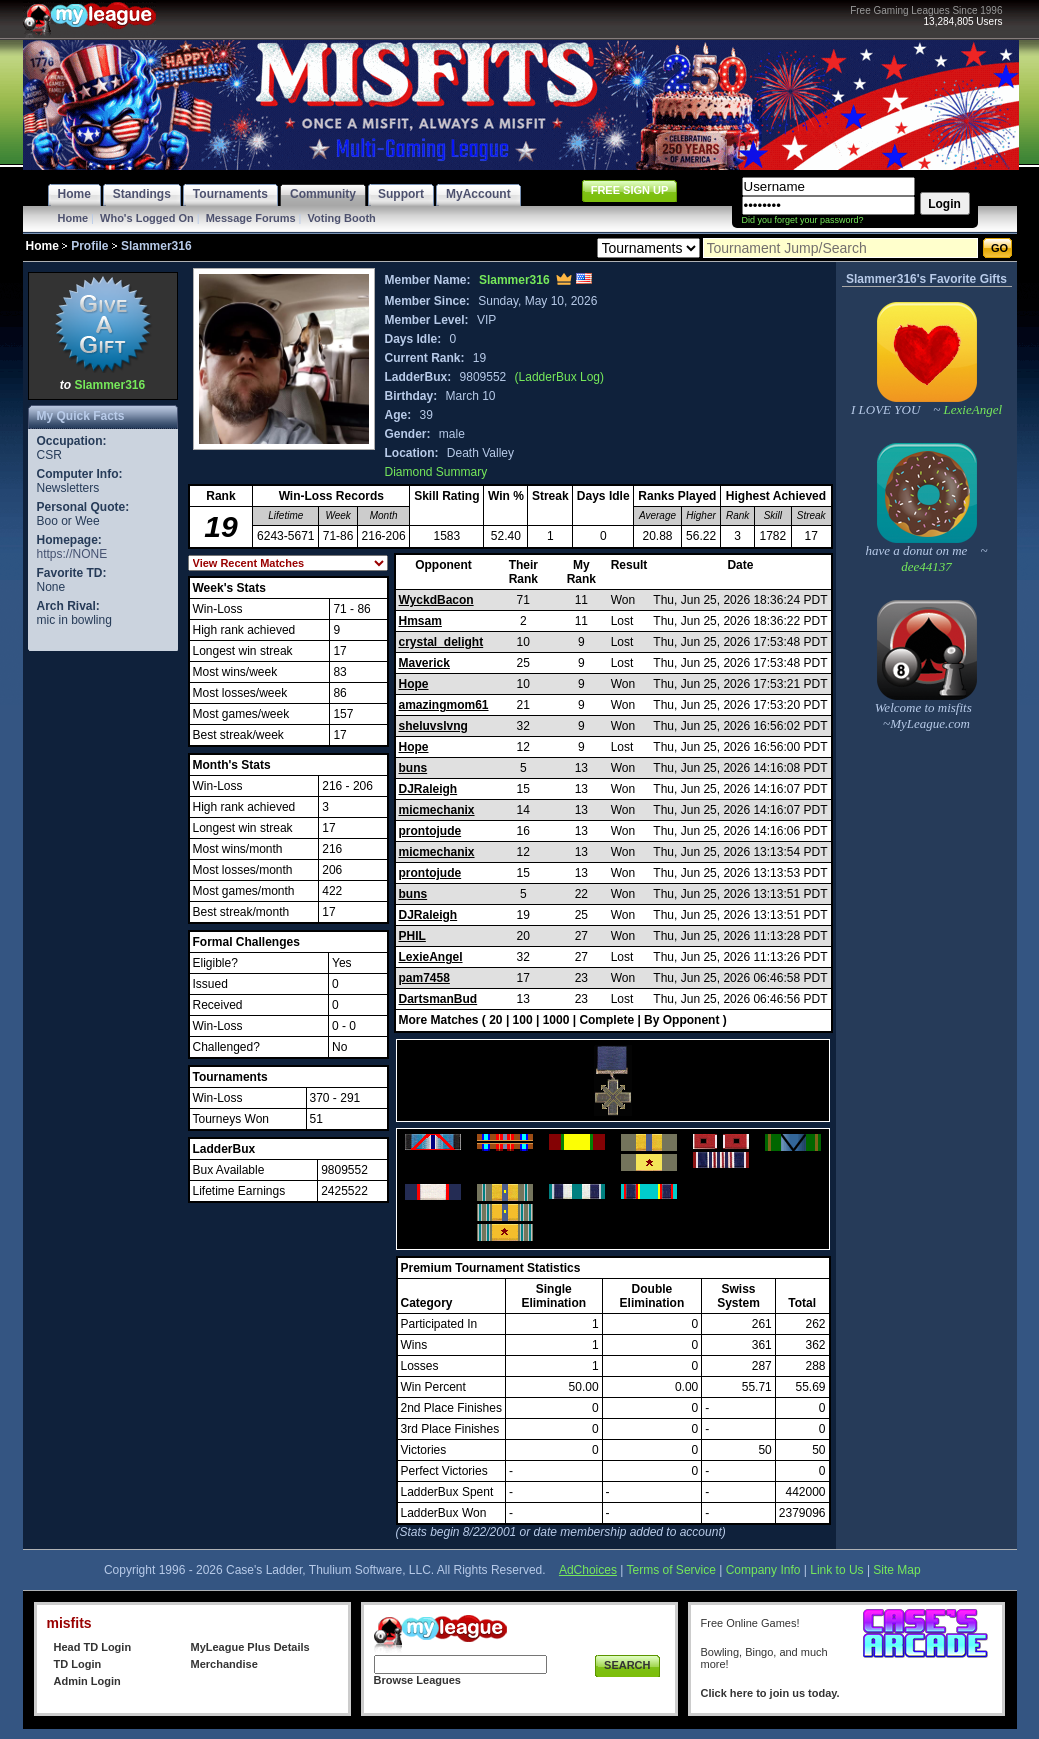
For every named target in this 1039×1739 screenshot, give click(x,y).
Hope (414, 684)
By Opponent (681, 1020)
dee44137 (926, 566)
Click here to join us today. (770, 1693)
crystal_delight (441, 642)
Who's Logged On (147, 218)
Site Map (896, 1570)
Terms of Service (671, 1570)
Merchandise (224, 1664)
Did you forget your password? (803, 220)
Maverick (424, 663)
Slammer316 (109, 385)
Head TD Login (93, 1647)
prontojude (430, 831)
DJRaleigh (428, 789)
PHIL (412, 936)
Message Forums (251, 218)
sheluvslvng (433, 726)
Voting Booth (342, 218)
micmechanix (437, 810)
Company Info (763, 1570)
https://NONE (72, 554)
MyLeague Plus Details (250, 1647)
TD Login (78, 1664)
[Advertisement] (103, 956)
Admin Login (87, 1681)
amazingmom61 (444, 705)
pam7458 (424, 978)
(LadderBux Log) (559, 377)
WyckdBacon (436, 600)
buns (413, 768)
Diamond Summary (436, 472)
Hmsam (420, 621)
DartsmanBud (438, 999)
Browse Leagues (417, 1680)
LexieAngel (431, 957)
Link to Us (836, 1570)
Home (73, 218)
